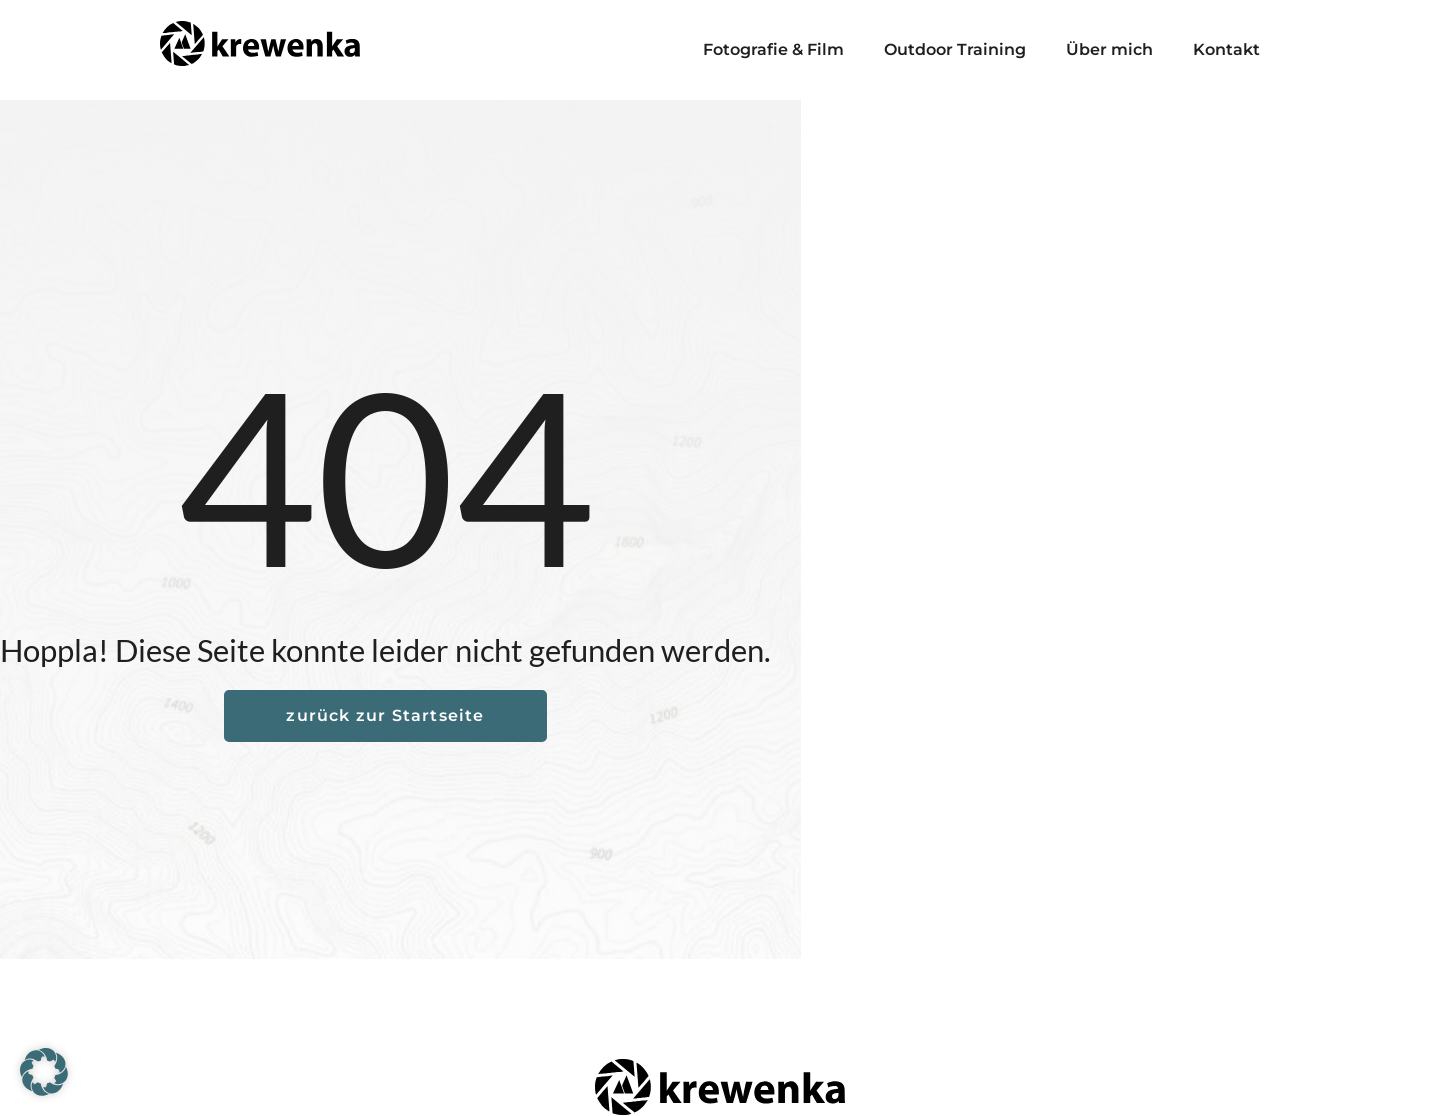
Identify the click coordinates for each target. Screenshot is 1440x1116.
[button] (44, 1072)
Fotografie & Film (773, 49)
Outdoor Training (955, 49)
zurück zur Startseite (385, 715)
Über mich (1109, 49)
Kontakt (1226, 49)
